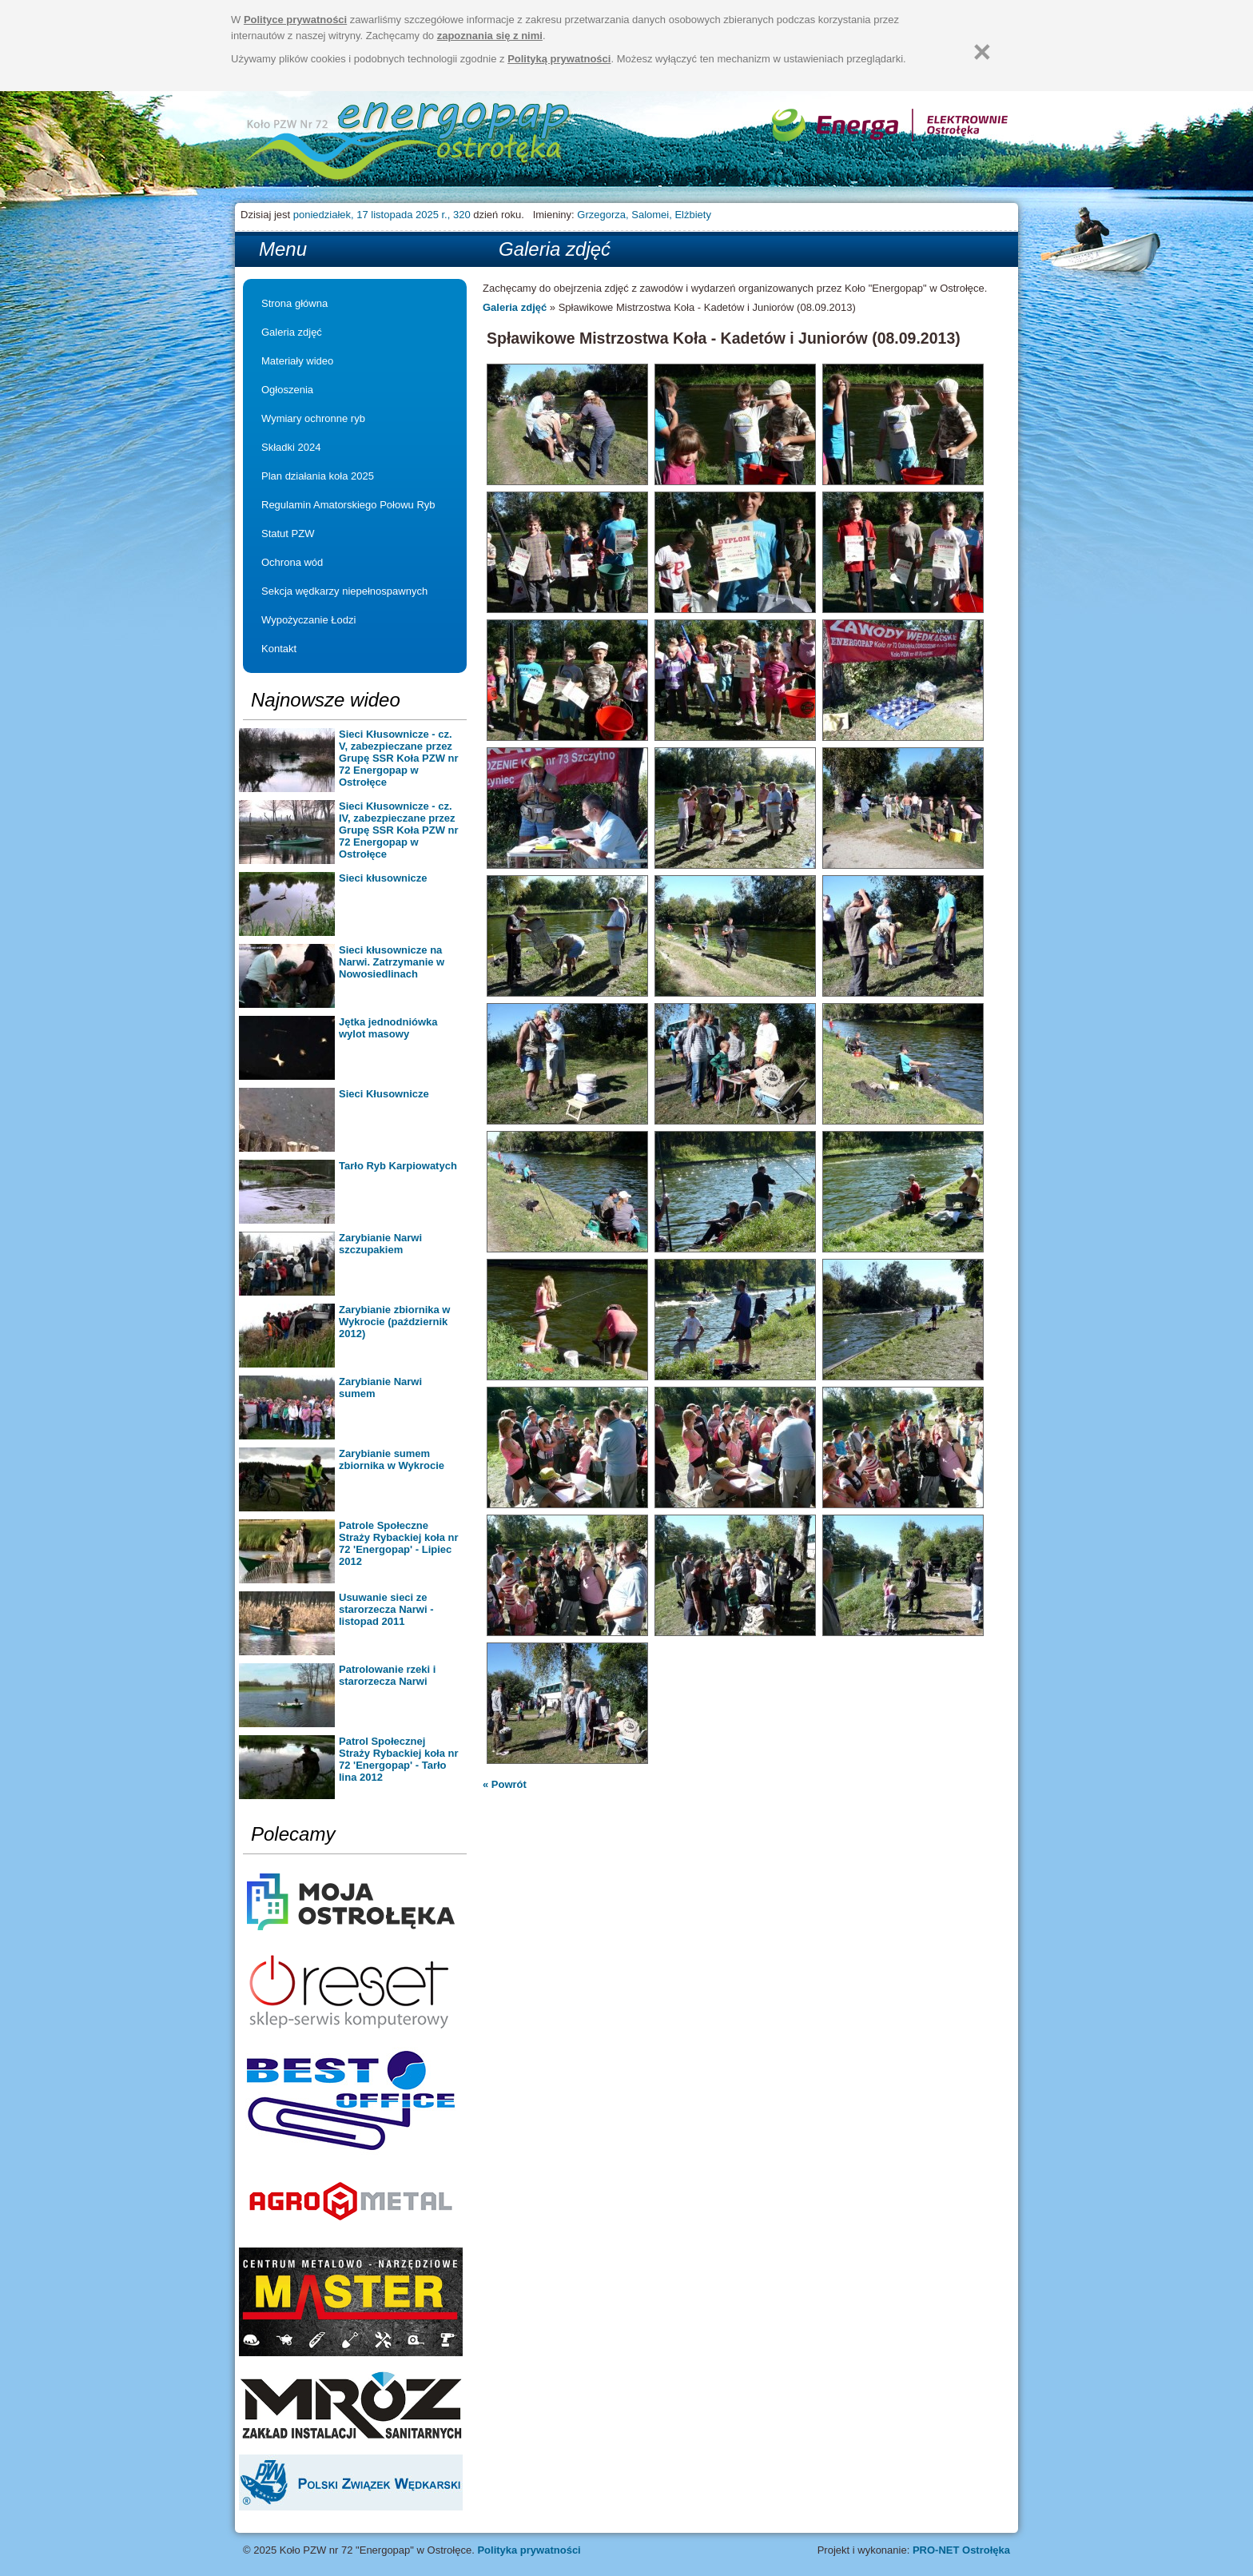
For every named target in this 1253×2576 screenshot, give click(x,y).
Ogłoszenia (287, 390)
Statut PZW (287, 533)
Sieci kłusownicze (383, 878)
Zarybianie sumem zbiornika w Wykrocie (391, 1459)
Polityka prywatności (528, 2550)
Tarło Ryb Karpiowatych (398, 1166)
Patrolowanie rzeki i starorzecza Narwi (387, 1675)
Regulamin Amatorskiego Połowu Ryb (348, 505)
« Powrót (505, 1784)
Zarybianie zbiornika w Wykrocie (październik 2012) (394, 1322)
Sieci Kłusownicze (384, 1094)
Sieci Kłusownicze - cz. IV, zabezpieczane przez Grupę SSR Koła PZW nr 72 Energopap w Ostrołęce (399, 830)
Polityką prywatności (559, 59)
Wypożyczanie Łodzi (308, 620)
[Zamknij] (982, 52)
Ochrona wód (292, 562)
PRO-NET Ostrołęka (961, 2550)
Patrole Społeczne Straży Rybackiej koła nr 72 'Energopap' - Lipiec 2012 (399, 1543)
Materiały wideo (297, 361)
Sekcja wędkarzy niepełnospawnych (344, 591)
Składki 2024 (290, 447)
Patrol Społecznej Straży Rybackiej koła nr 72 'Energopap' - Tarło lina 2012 (399, 1759)
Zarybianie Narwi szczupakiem (380, 1244)
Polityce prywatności (295, 20)
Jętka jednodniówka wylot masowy (388, 1028)
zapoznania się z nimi (490, 36)
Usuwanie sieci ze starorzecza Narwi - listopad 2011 (386, 1609)
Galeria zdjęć (291, 332)
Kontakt (278, 649)
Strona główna (409, 143)
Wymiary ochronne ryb (313, 418)
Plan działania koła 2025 (317, 476)
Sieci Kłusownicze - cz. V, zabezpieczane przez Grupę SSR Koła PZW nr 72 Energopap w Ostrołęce (399, 758)
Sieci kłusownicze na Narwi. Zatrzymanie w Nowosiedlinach (391, 962)
